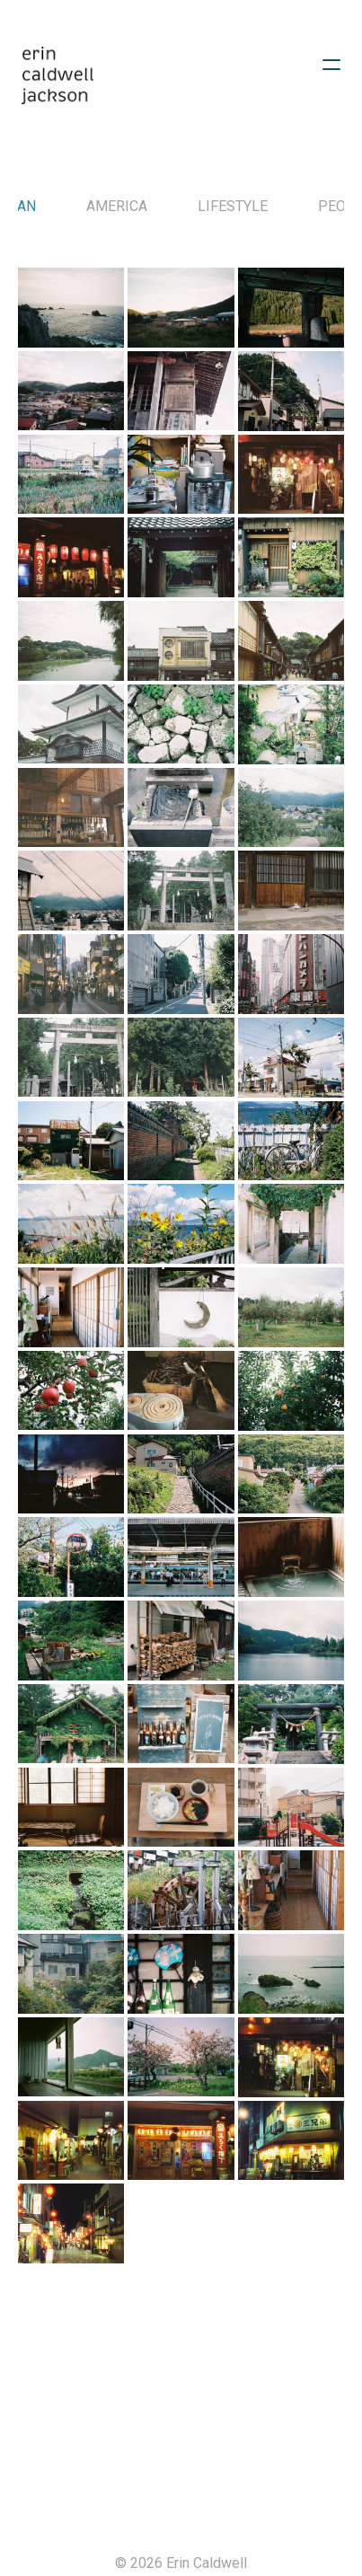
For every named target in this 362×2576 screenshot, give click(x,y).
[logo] (57, 75)
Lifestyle (233, 206)
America (116, 206)
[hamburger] (331, 65)
